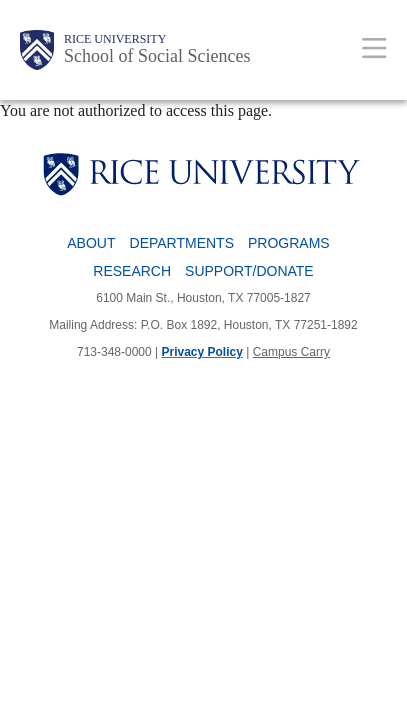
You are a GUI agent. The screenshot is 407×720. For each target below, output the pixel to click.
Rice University (115, 39)
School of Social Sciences (157, 56)
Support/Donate (249, 271)
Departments (182, 243)
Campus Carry (291, 352)
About (91, 243)
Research (132, 271)
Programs (289, 243)
